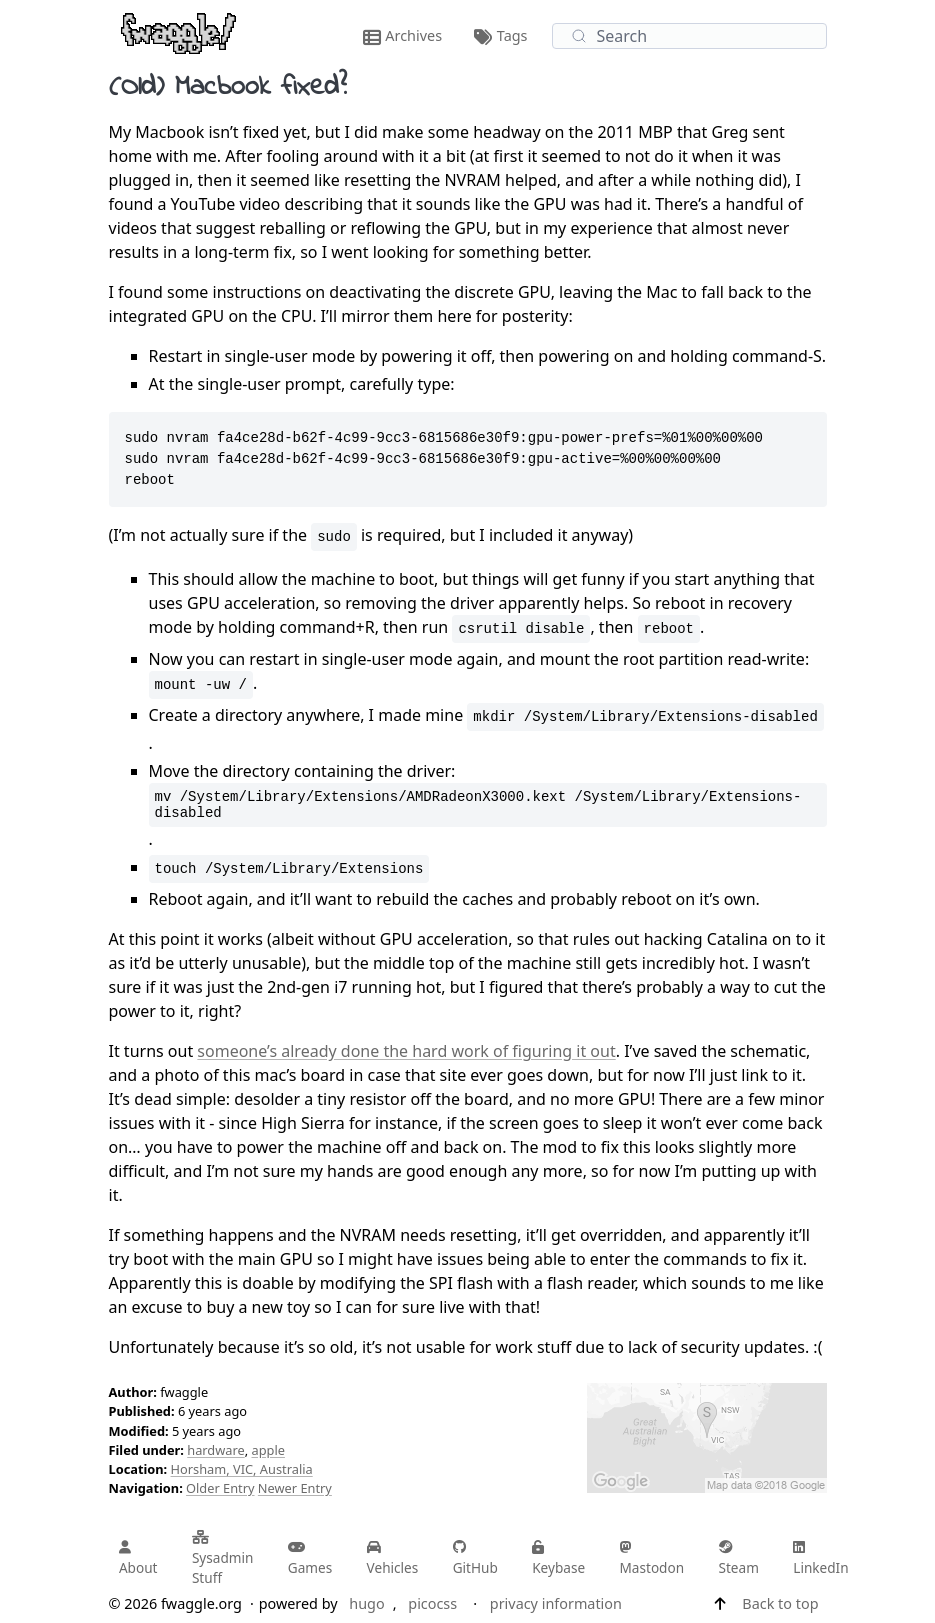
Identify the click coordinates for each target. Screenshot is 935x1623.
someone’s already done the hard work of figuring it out (406, 1051)
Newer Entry (295, 1488)
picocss (432, 1603)
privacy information (556, 1603)
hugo (366, 1603)
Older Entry (220, 1488)
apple (267, 1450)
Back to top (780, 1603)
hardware (215, 1450)
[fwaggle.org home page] (178, 32)
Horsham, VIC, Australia (242, 1469)
